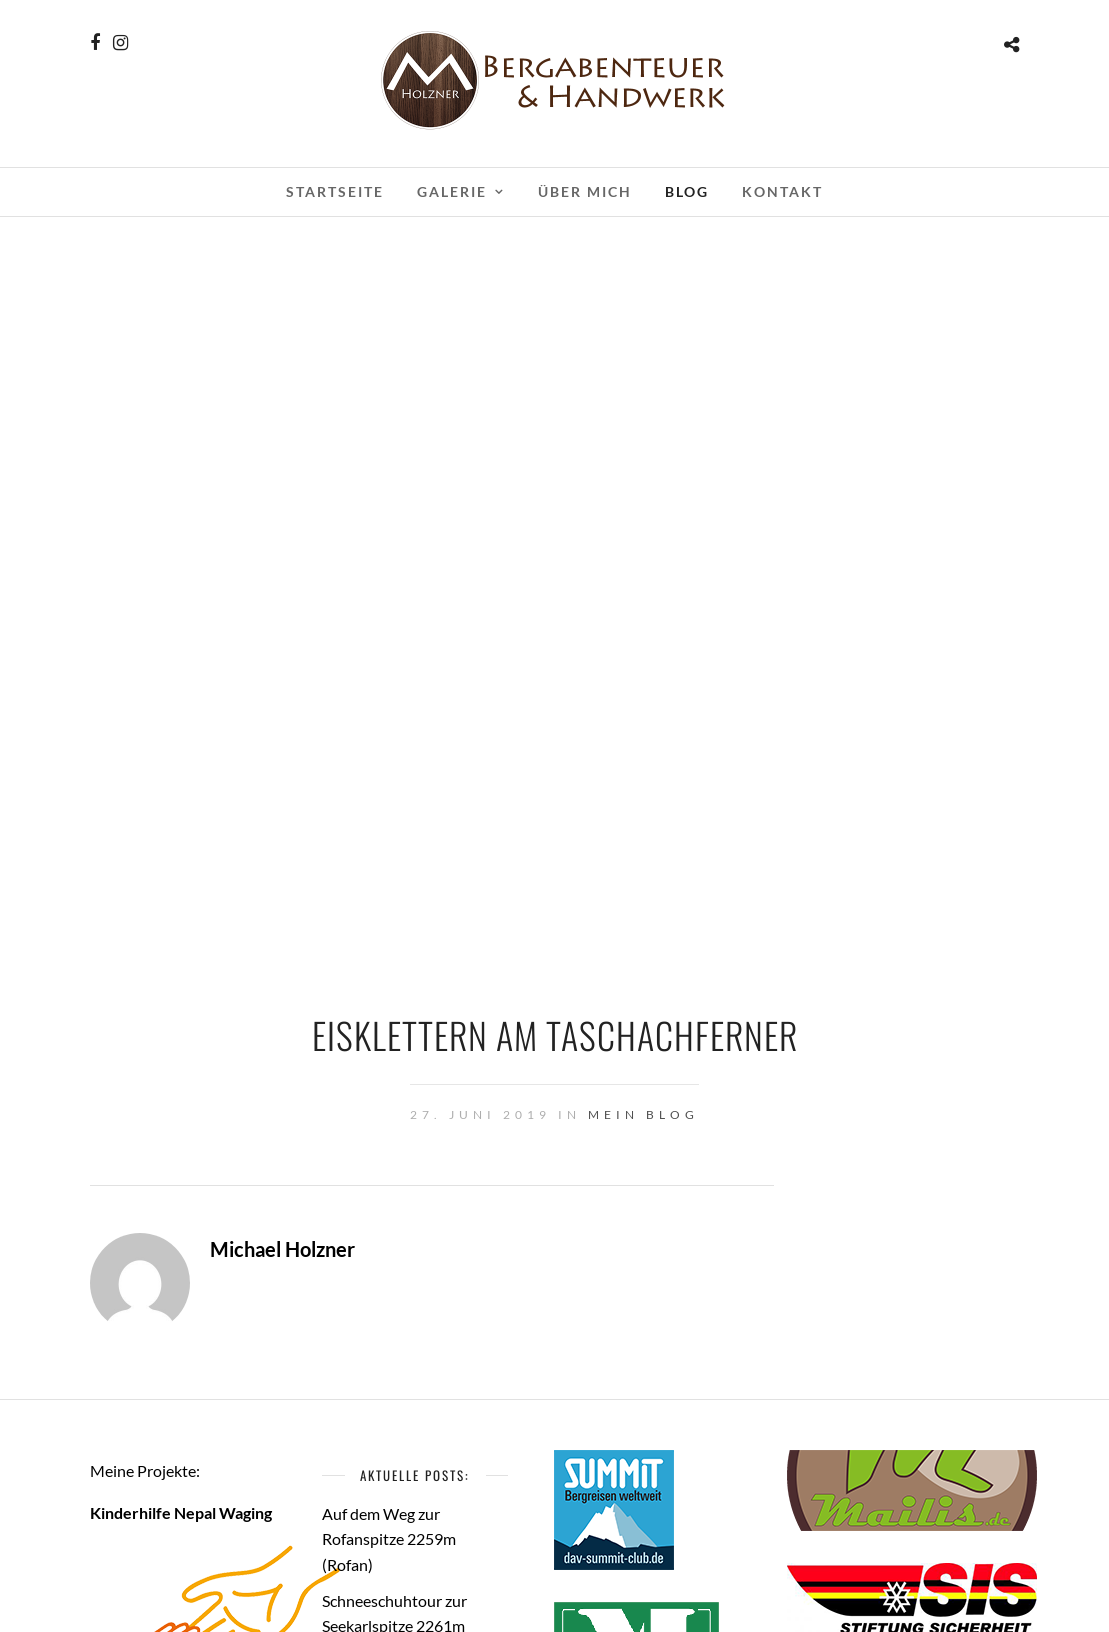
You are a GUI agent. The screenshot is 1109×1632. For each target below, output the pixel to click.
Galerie (452, 191)
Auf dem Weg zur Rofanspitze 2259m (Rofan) (389, 1539)
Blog (687, 191)
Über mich (585, 191)
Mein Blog (643, 1114)
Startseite (335, 191)
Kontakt (782, 191)
